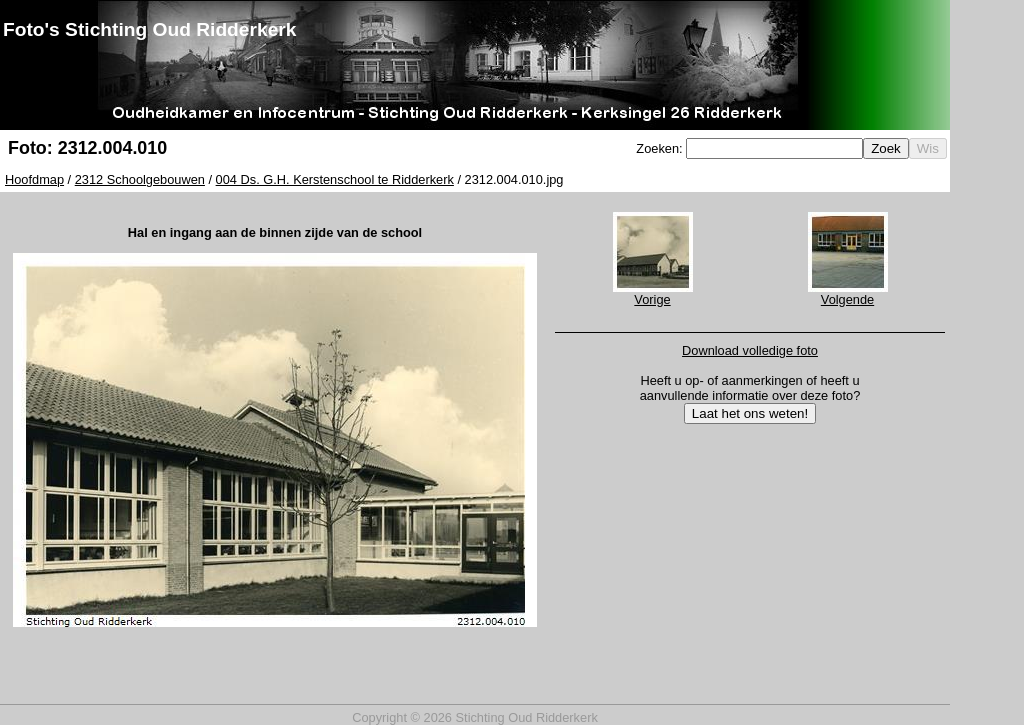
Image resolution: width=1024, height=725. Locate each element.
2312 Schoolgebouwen (140, 179)
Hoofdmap (34, 179)
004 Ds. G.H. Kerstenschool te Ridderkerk (335, 179)
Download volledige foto (750, 350)
